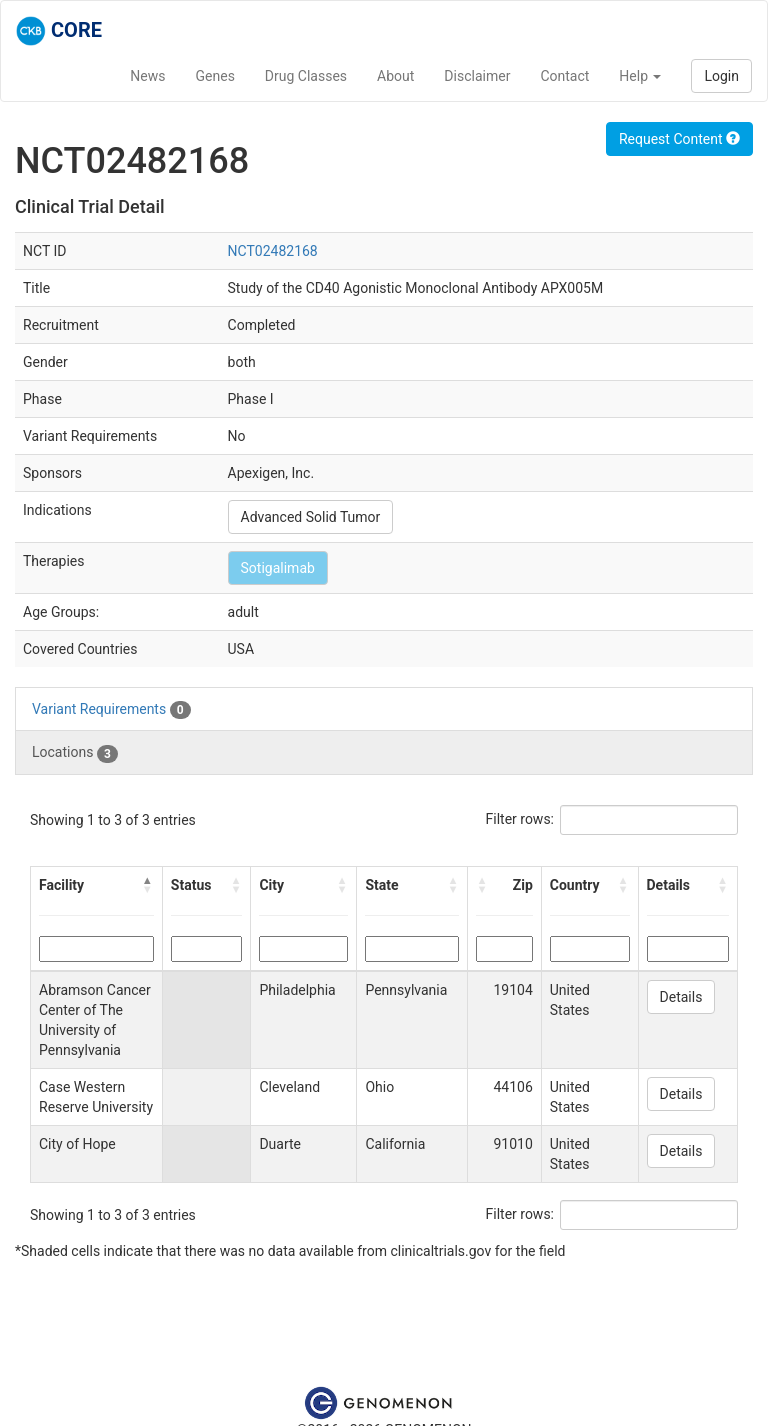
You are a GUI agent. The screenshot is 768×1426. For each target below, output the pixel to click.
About (395, 76)
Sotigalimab (278, 568)
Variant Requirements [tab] (111, 710)
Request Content (679, 139)
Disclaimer (477, 76)
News (147, 76)
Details (681, 997)
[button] (148, 885)
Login (721, 76)
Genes (215, 76)
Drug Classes (306, 76)
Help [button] (640, 76)
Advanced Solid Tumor (311, 517)
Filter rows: (520, 819)
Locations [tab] (75, 753)
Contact (564, 76)
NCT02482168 (273, 251)
